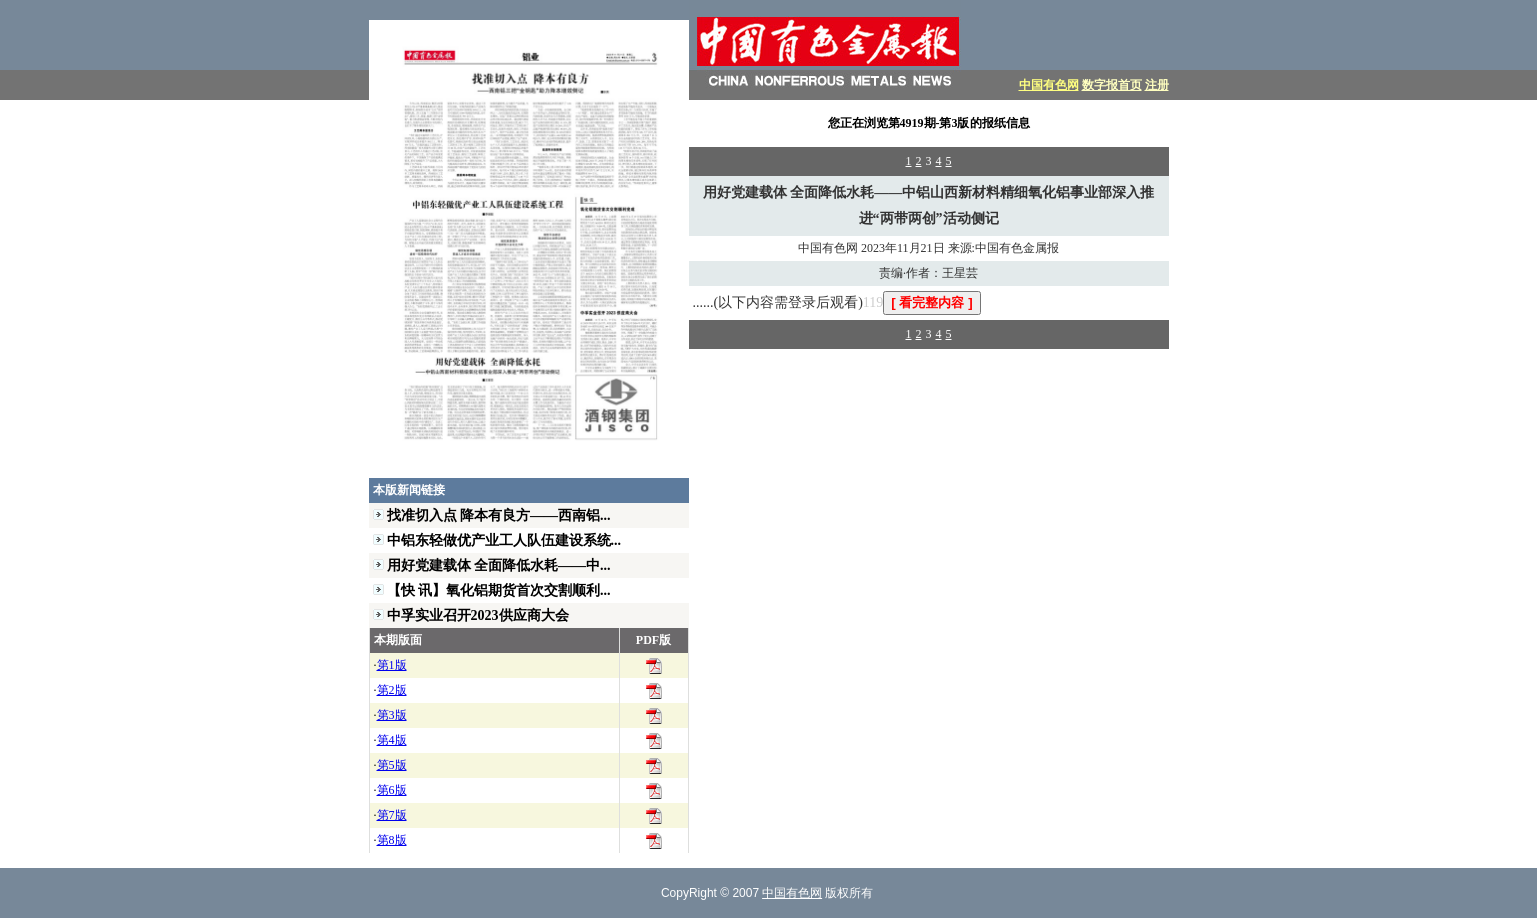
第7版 (392, 815)
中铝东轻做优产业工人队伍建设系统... (504, 540)
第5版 (392, 765)
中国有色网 (1049, 85)
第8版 (392, 840)
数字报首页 (1112, 85)
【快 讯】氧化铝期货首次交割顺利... (499, 590)
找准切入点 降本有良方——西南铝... (499, 515)
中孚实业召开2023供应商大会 (478, 615)
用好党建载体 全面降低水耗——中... (499, 565)
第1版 (392, 665)
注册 (1157, 85)
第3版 (392, 715)
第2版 (392, 690)
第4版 (392, 740)
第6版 (392, 790)
